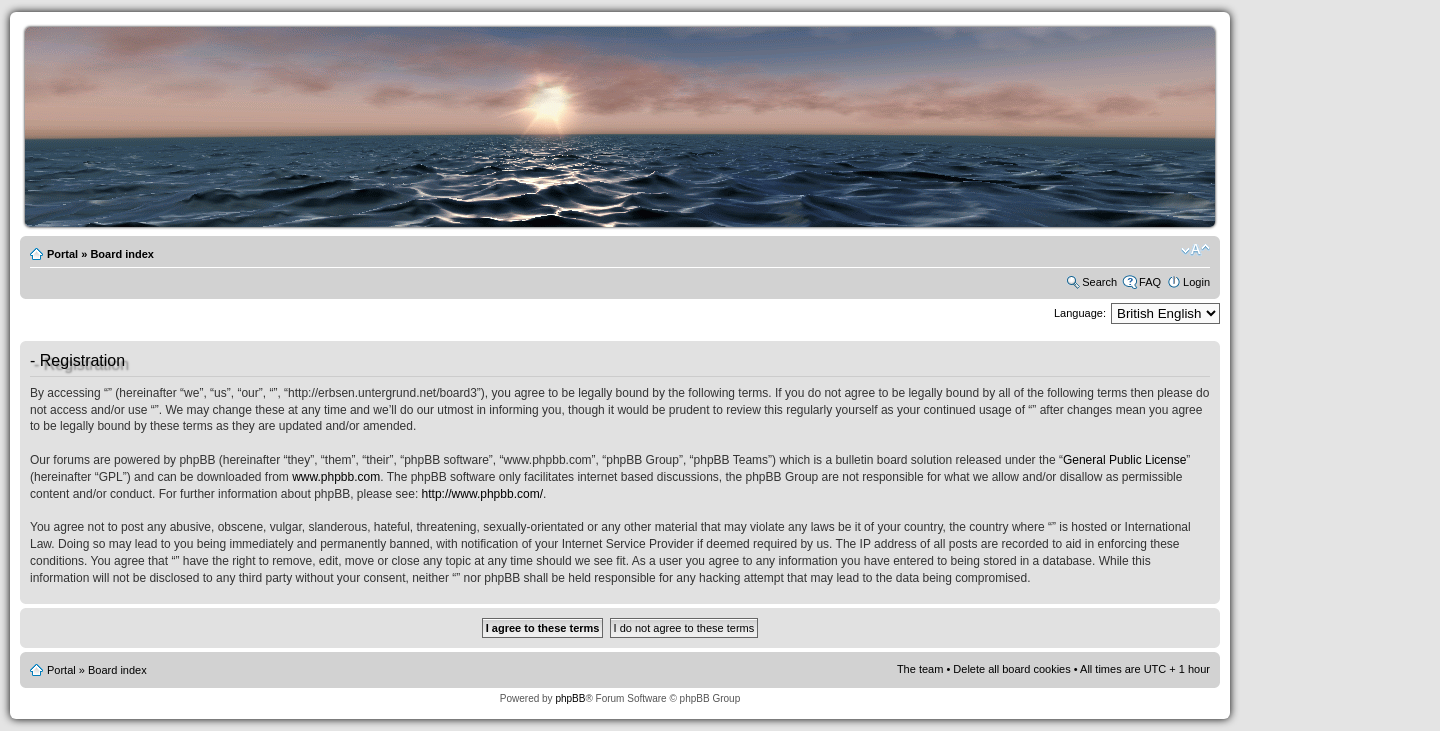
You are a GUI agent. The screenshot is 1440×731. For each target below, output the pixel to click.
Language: (1080, 313)
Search (1099, 282)
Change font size (1195, 250)
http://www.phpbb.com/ (482, 494)
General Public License (1124, 460)
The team (920, 669)
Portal (62, 254)
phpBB (570, 698)
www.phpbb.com (336, 477)
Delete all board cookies (1011, 669)
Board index (122, 254)
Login (1196, 282)
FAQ (1150, 282)
